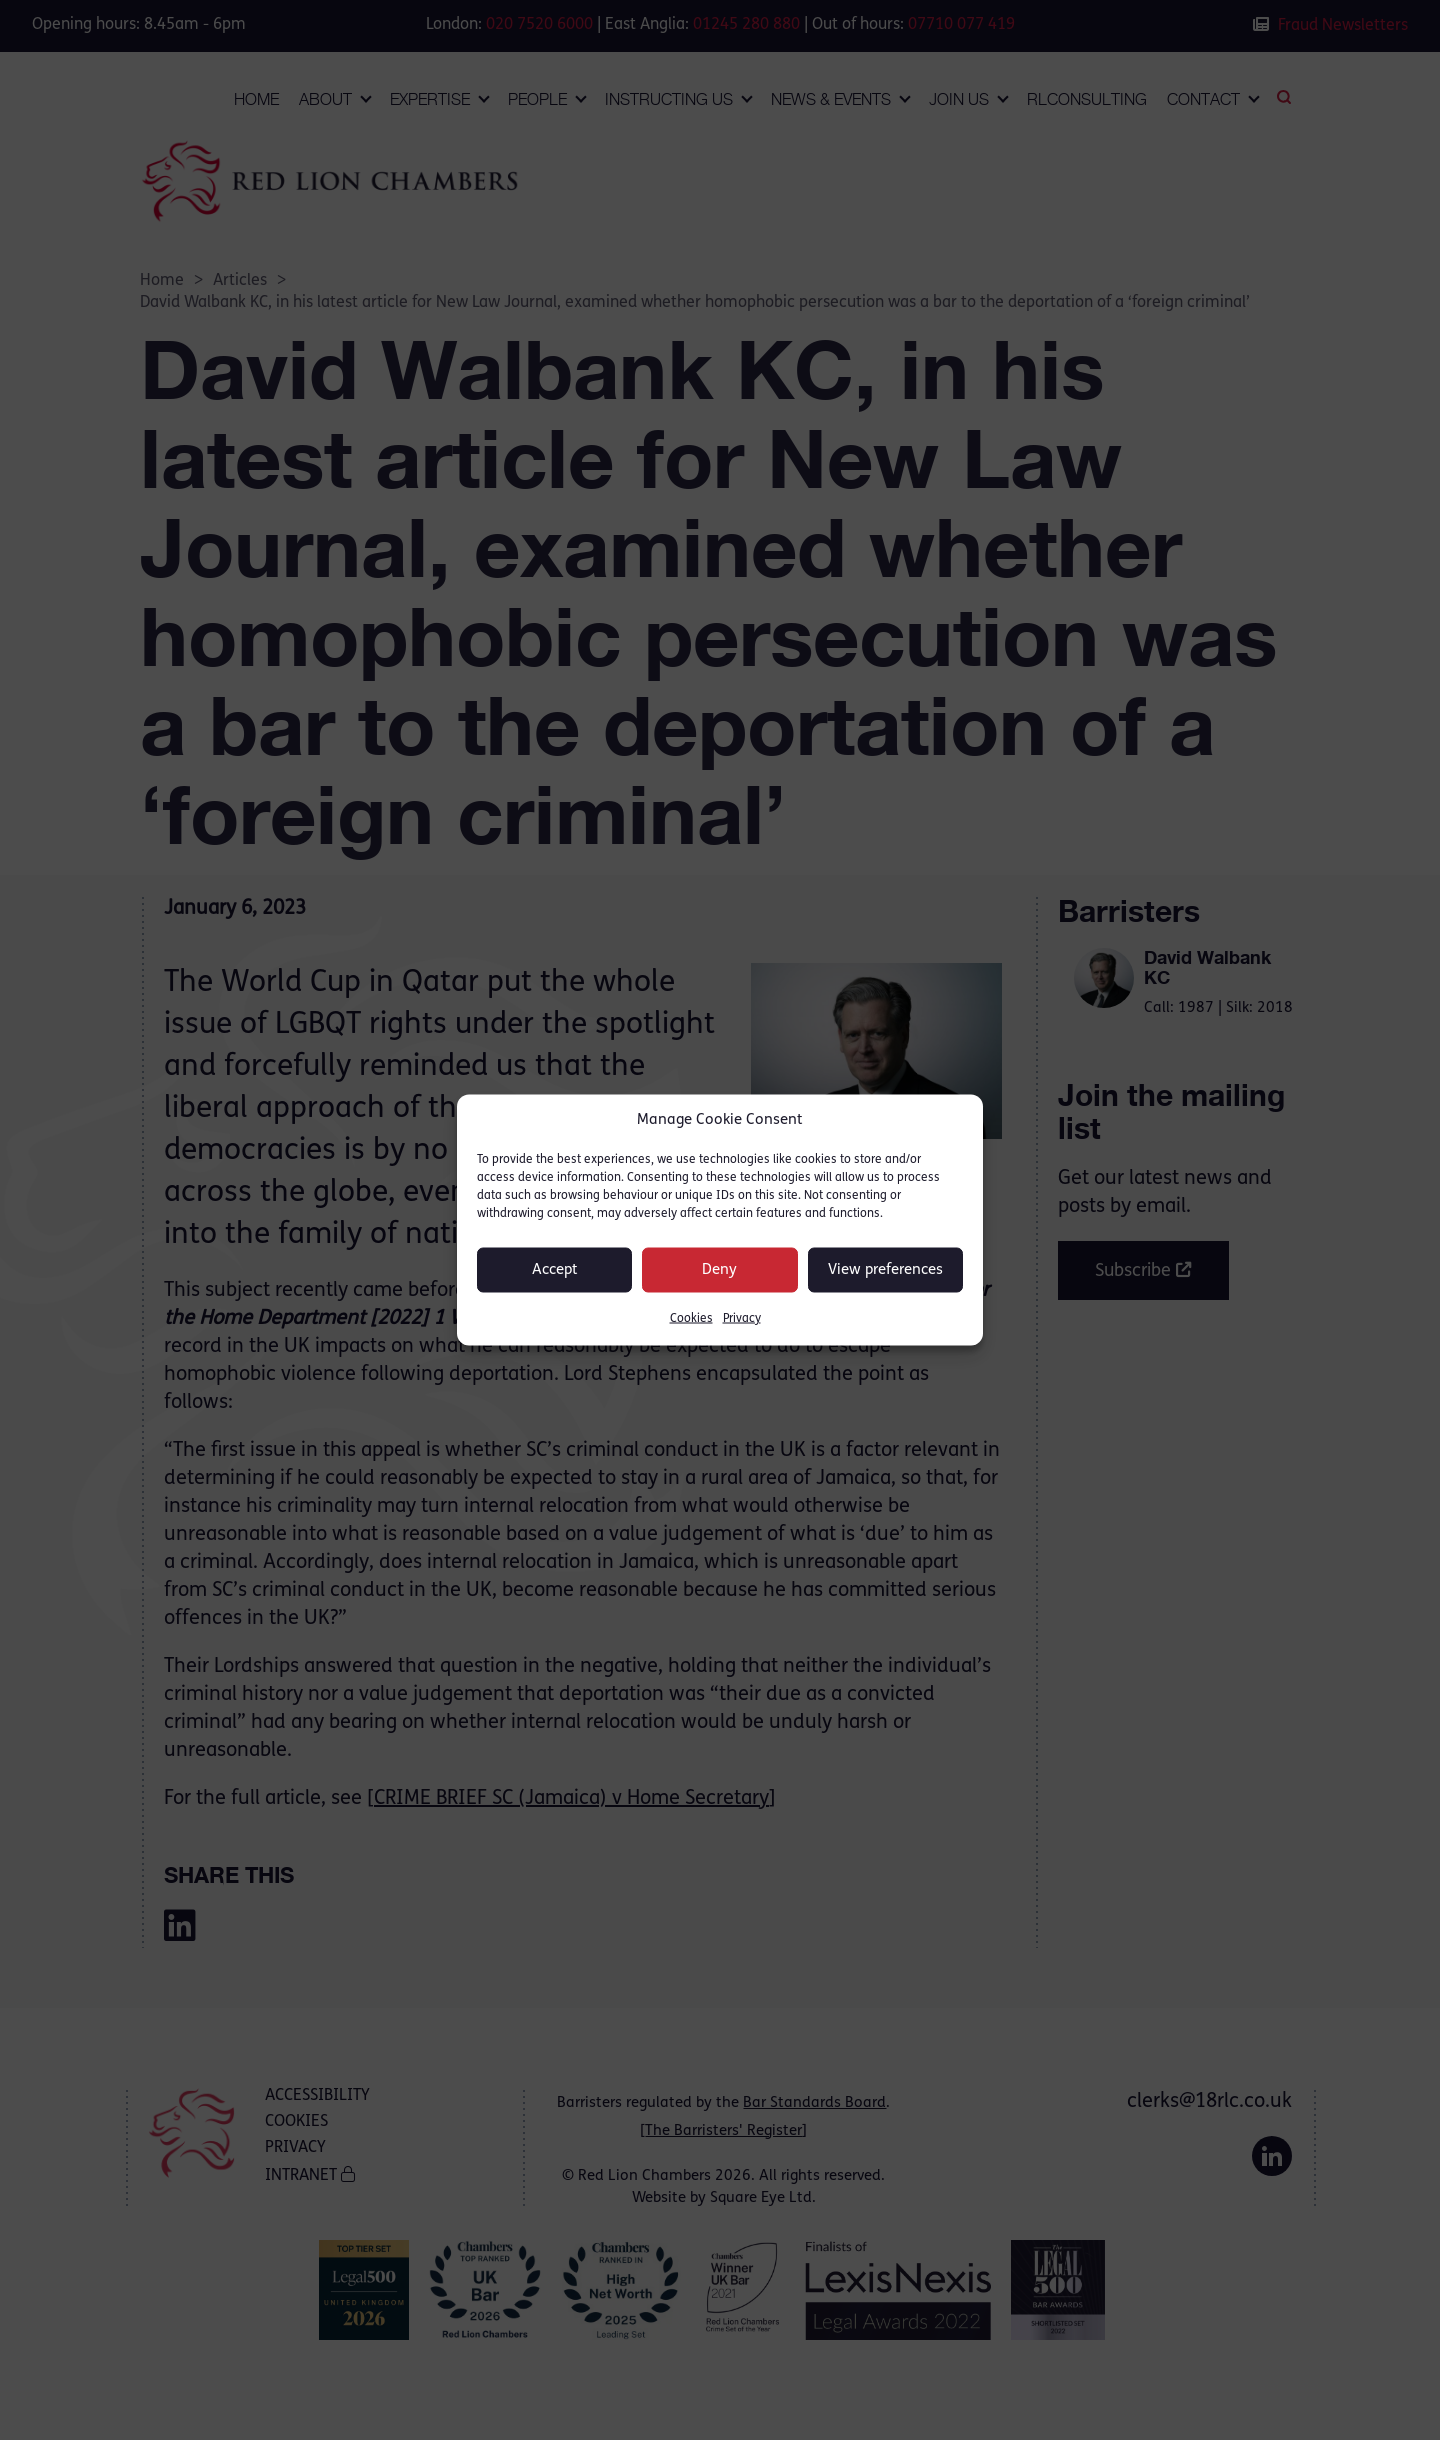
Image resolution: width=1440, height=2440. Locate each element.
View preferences (885, 1269)
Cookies (691, 1319)
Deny (719, 1269)
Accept (555, 1269)
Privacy (742, 1319)
